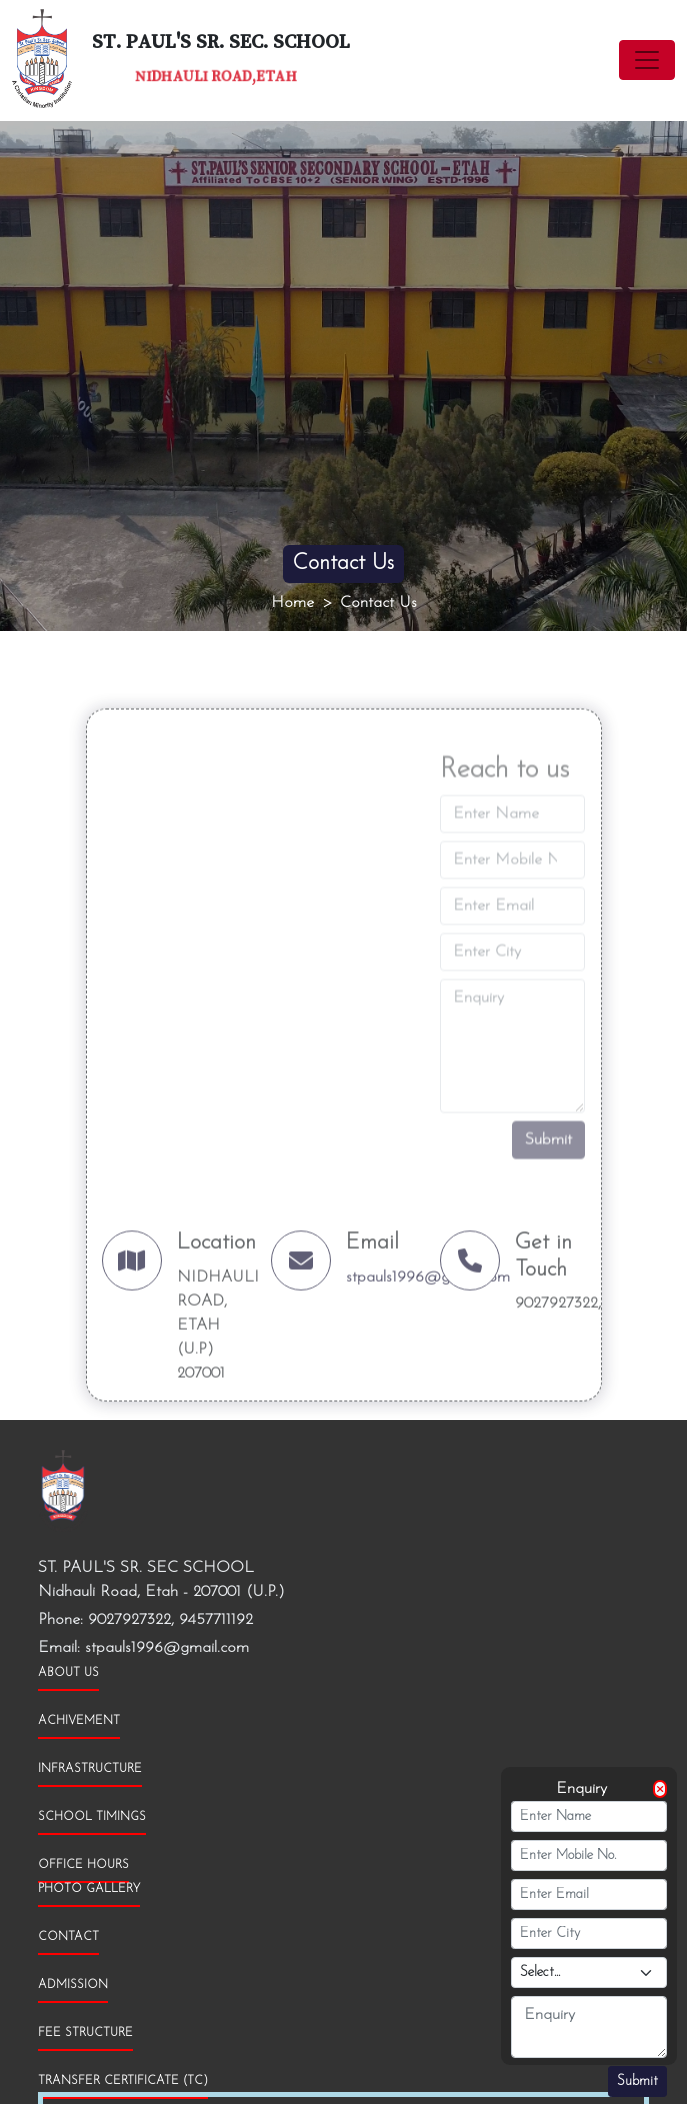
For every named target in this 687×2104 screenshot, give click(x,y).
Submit (637, 2081)
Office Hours (83, 1865)
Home (292, 603)
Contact (68, 1937)
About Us (68, 1673)
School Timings (92, 1817)
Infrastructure (90, 1769)
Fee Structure (85, 2033)
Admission (73, 1985)
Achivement (79, 1721)
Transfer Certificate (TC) (123, 2081)
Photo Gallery (89, 1889)
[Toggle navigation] (647, 60)
